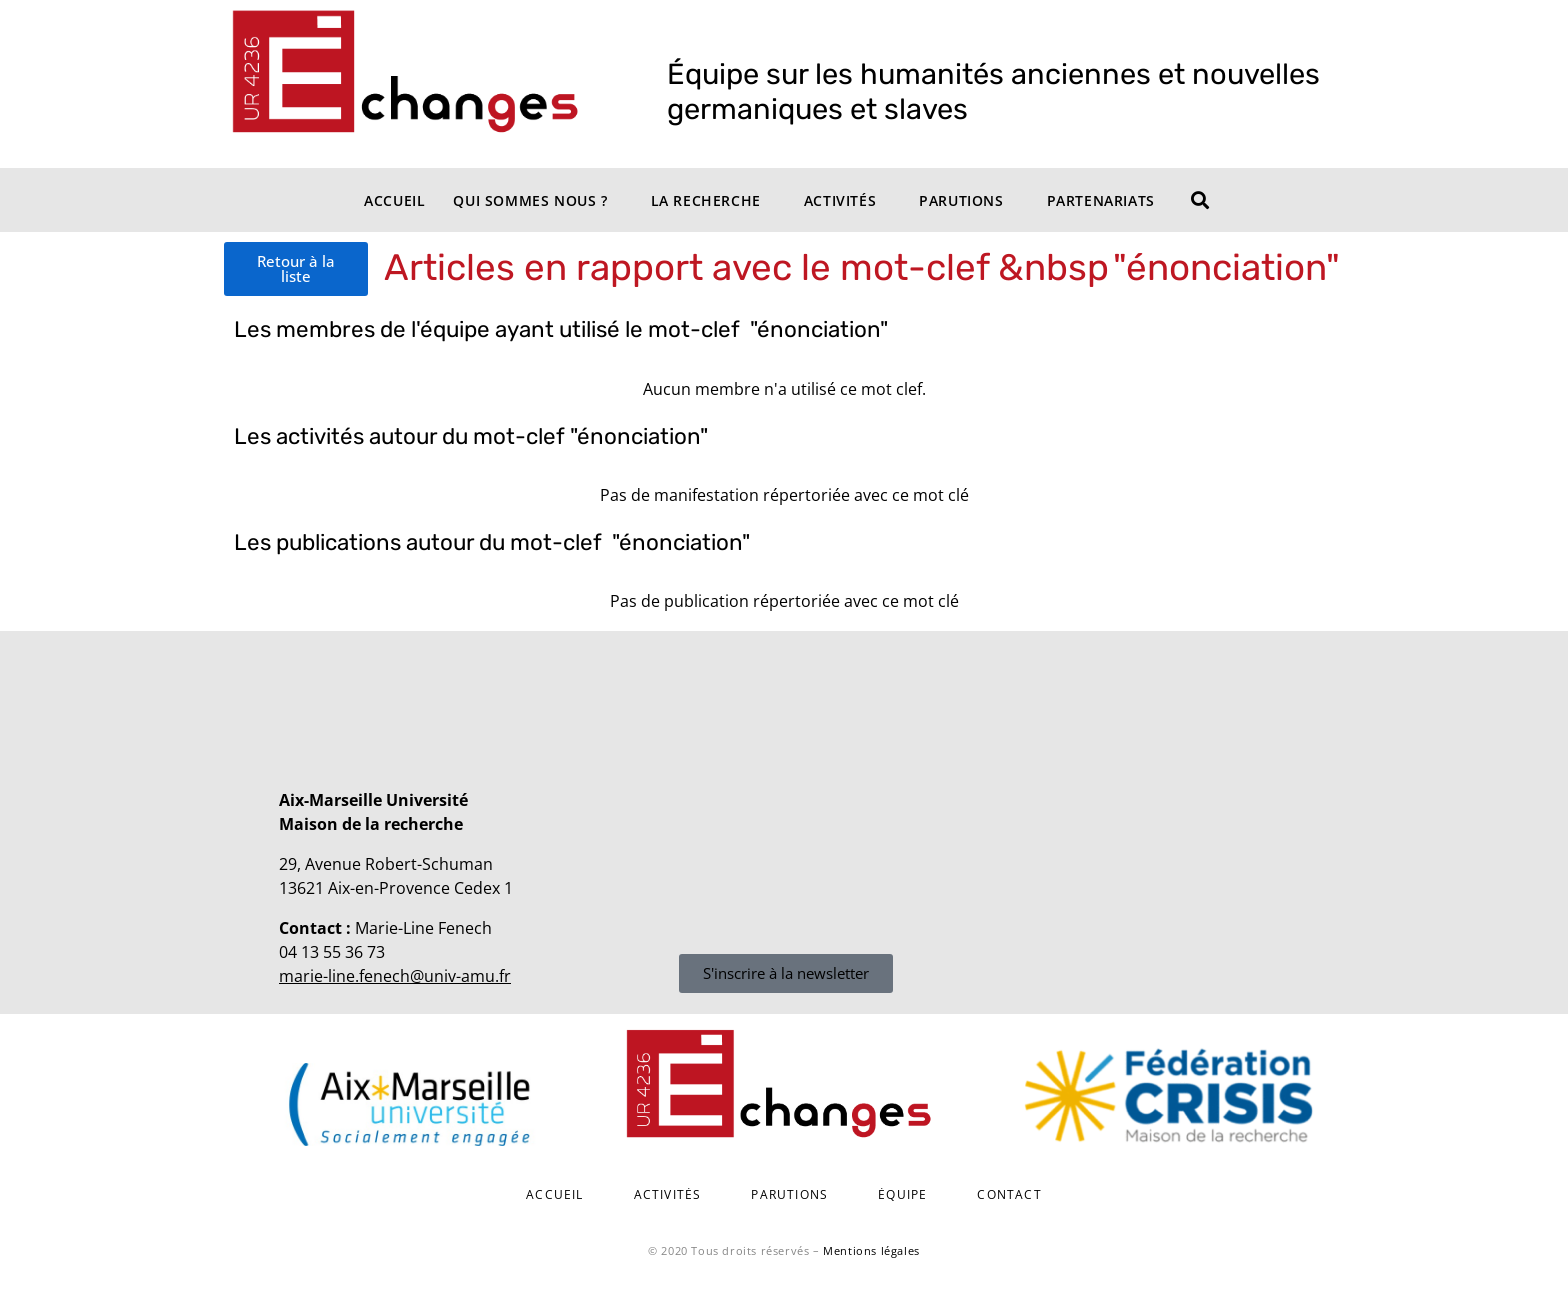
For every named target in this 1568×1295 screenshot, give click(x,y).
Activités (840, 200)
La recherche (706, 200)
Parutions (961, 200)
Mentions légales (871, 1250)
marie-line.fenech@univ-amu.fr (395, 976)
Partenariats (1101, 200)
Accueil (394, 200)
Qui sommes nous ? (530, 200)
